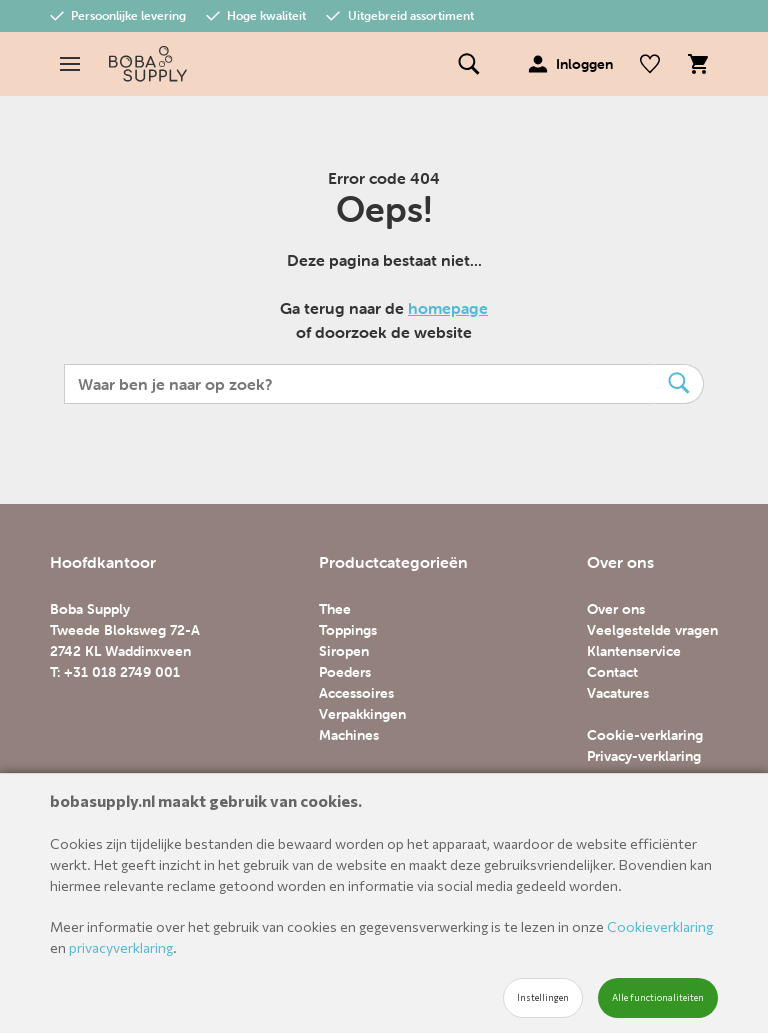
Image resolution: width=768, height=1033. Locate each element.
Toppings (348, 630)
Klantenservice (634, 651)
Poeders (345, 672)
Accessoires (356, 693)
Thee (335, 609)
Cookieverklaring (660, 926)
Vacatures (618, 693)
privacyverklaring (121, 947)
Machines (349, 735)
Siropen (344, 651)
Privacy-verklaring (644, 756)
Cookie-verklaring (645, 735)
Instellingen (543, 997)
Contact (612, 672)
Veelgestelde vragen (652, 630)
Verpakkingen (362, 714)
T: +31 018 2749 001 (115, 672)
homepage (448, 308)
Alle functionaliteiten (658, 997)
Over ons (616, 609)
